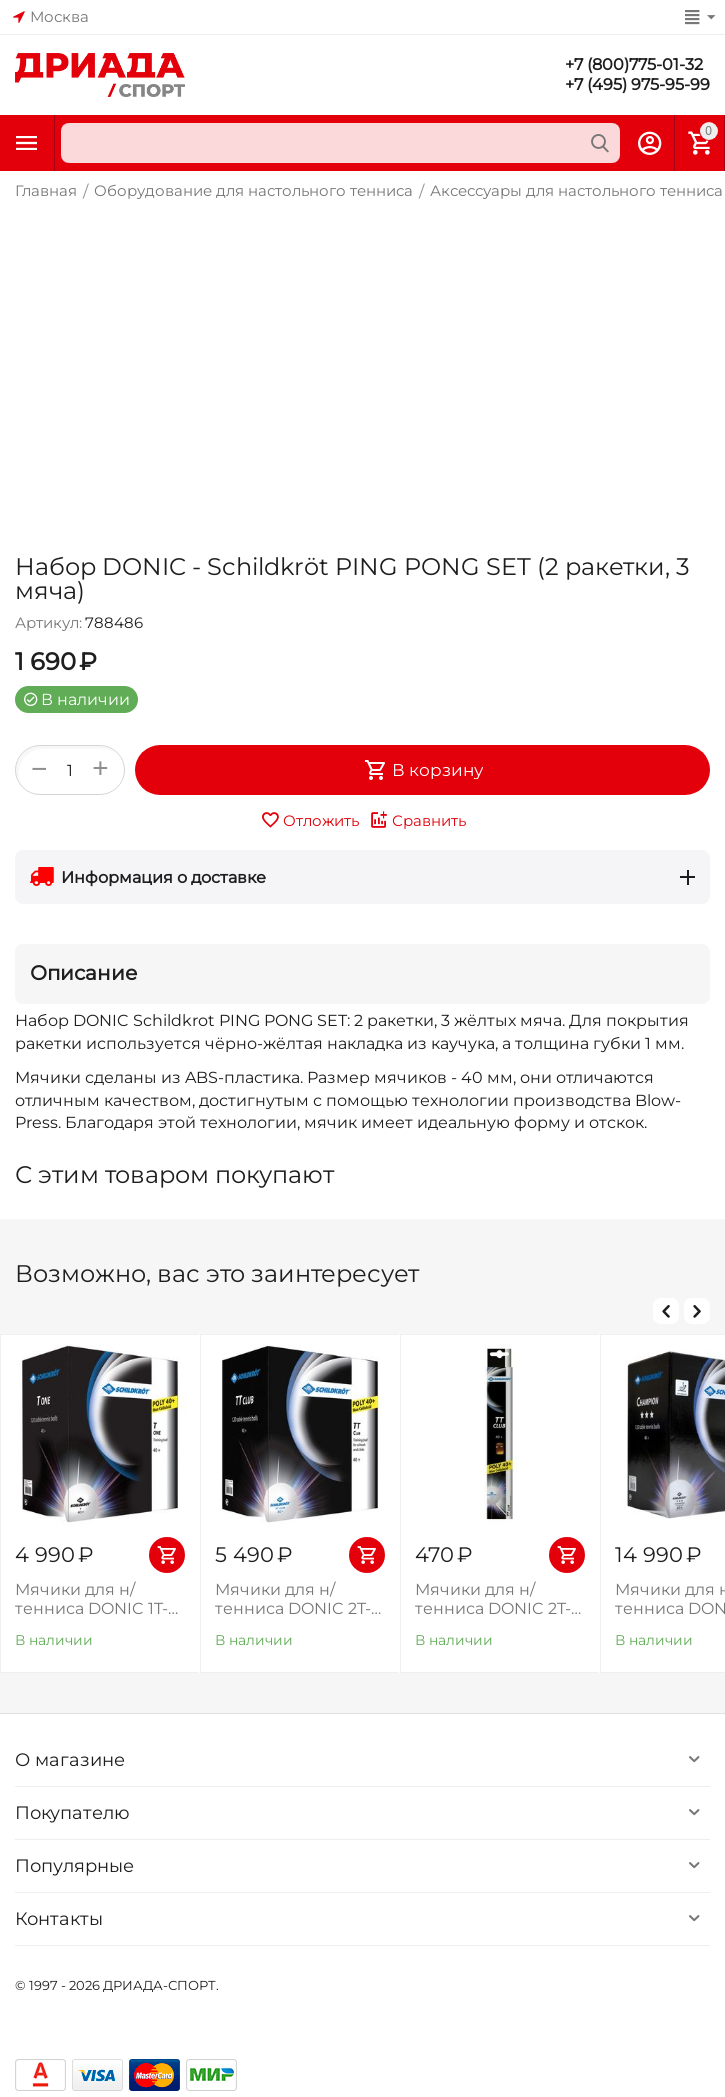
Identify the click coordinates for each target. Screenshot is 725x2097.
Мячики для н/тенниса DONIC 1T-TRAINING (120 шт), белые (91, 1599)
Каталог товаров (27, 143)
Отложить (309, 820)
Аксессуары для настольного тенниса (576, 190)
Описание (83, 973)
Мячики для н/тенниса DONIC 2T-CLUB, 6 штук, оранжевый (493, 1599)
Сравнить (417, 820)
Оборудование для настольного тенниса (253, 190)
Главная (46, 190)
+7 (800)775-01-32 (634, 64)
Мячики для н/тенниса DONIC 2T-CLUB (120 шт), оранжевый (293, 1599)
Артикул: (48, 622)
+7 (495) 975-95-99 (637, 84)
